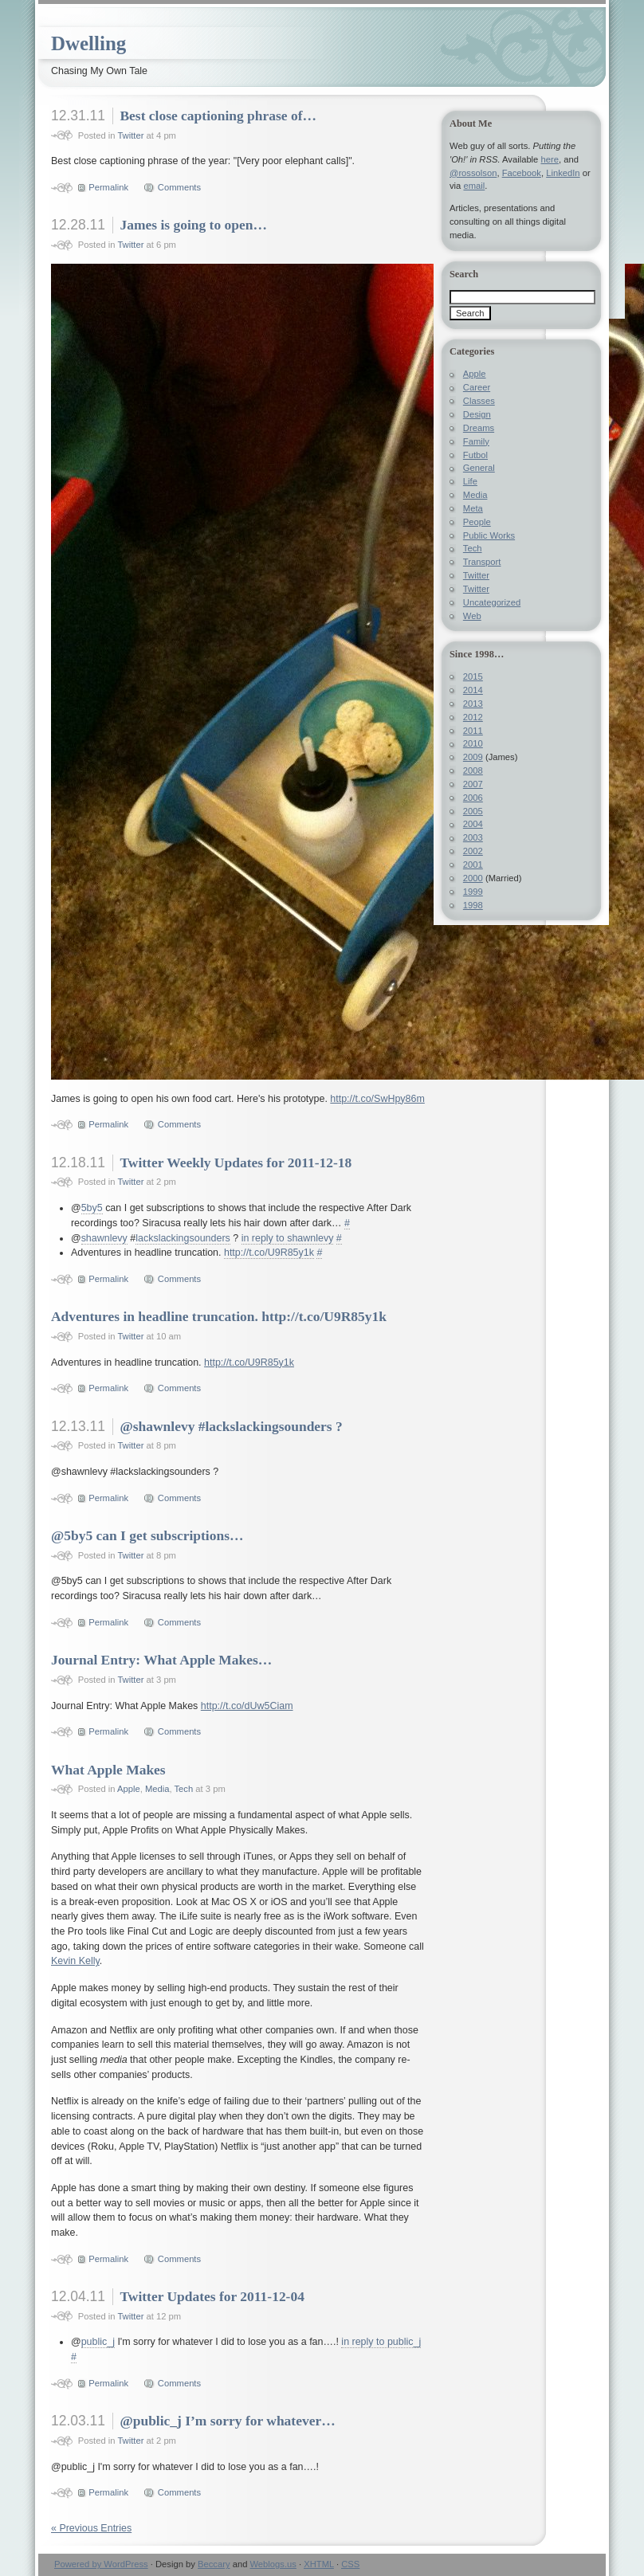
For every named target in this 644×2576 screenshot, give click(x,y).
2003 (473, 837)
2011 (473, 730)
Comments (179, 187)
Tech (184, 1789)
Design (477, 414)
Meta (473, 508)
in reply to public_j (381, 2341)
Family (476, 441)
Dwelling (88, 43)
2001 (473, 864)
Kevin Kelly (75, 1960)
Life (470, 481)
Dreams (478, 428)
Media (157, 1789)
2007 (473, 784)
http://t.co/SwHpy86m (377, 1098)
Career (476, 387)
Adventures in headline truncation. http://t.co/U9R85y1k (219, 1316)
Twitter (130, 135)
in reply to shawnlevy (288, 1238)
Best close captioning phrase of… (218, 116)
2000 (473, 878)
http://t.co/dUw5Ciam (247, 1705)
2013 (473, 703)
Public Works (489, 535)
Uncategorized (491, 602)
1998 (473, 905)
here (549, 159)
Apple (128, 1789)
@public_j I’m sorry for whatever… (227, 2421)
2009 (473, 757)
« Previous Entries (91, 2528)
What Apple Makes (108, 1770)
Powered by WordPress (101, 2564)
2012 (473, 717)
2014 (473, 690)
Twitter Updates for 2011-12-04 (212, 2296)
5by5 (92, 1208)
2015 (473, 676)
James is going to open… (193, 225)
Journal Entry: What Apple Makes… (161, 1660)
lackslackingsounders (182, 1238)
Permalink (108, 187)
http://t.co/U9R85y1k (269, 1252)
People (477, 522)
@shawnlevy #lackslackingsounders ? (231, 1426)
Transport (482, 562)
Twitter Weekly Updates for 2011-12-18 (235, 1162)
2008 (473, 770)
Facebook (521, 173)
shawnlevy (104, 1238)
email (474, 185)
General (479, 467)
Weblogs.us (272, 2564)
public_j (98, 2341)
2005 (473, 811)
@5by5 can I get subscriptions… (147, 1535)
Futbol (475, 455)
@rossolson (473, 173)
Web (472, 616)
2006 (473, 797)
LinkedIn (562, 173)
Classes (479, 401)
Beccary (214, 2564)
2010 (473, 743)
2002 (473, 851)
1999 (473, 891)
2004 (473, 824)
